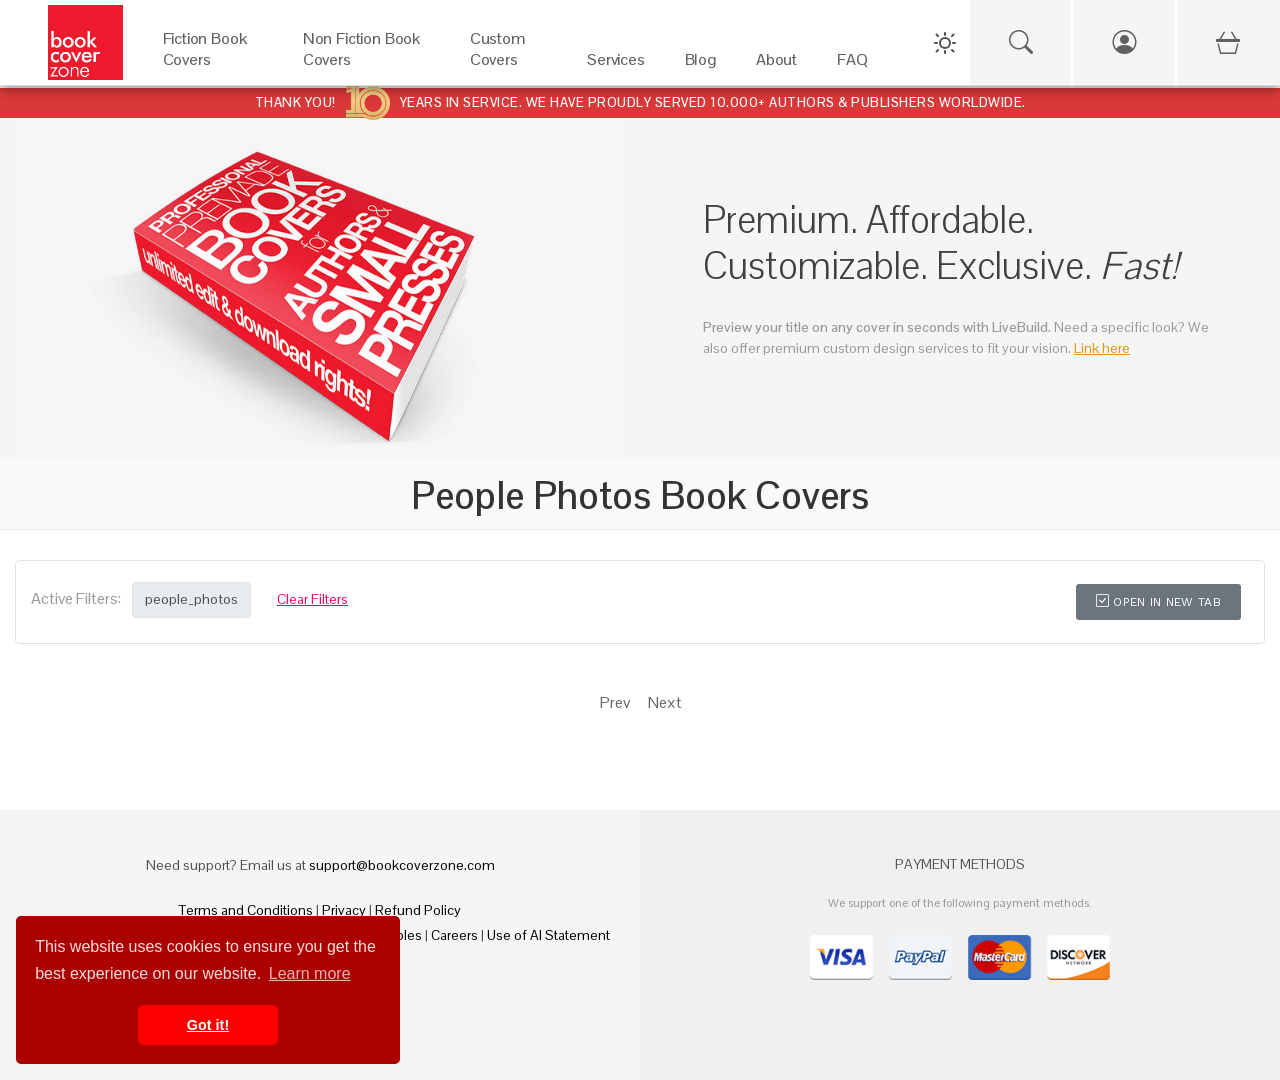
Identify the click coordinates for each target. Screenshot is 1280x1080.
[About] (776, 64)
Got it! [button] (208, 1025)
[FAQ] (852, 64)
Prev (615, 702)
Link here (1102, 348)
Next (665, 702)
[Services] (616, 64)
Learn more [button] (310, 973)
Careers (454, 935)
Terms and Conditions (246, 910)
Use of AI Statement (548, 935)
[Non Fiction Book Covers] (366, 64)
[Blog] (700, 64)
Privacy (344, 910)
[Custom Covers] (508, 64)
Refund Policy (418, 910)
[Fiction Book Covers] (213, 64)
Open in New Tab (1158, 602)
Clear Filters (312, 599)
